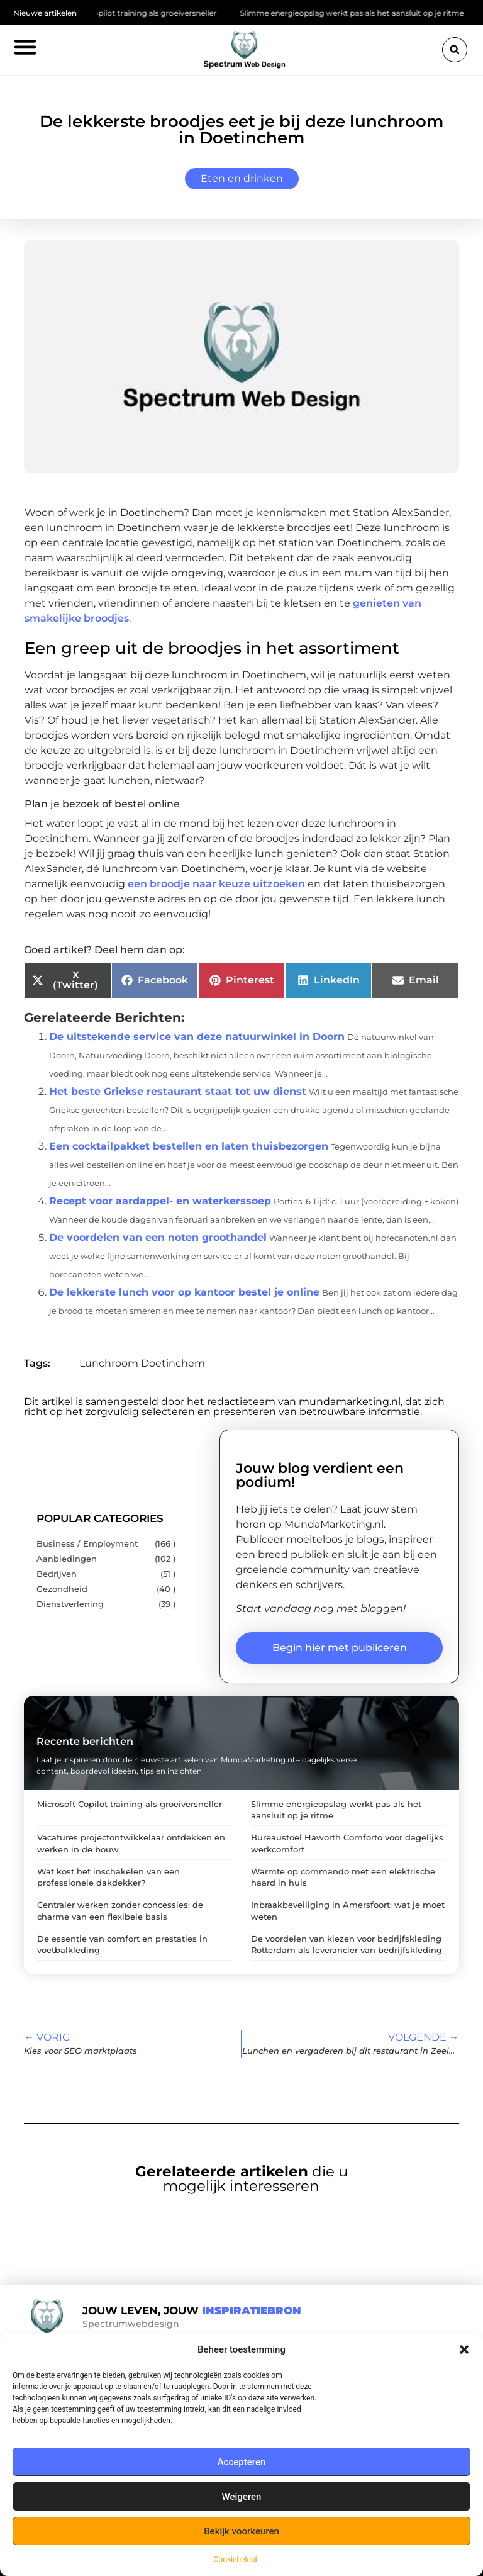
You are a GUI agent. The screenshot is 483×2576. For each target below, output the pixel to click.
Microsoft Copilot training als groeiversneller (145, 13)
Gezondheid (61, 1589)
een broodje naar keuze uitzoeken (216, 884)
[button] (464, 2349)
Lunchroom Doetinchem (142, 1363)
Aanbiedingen (66, 1559)
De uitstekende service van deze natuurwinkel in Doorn (197, 1037)
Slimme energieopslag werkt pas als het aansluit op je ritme (364, 13)
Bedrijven (56, 1574)
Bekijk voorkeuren (241, 2531)
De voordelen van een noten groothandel (158, 1237)
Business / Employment (87, 1543)
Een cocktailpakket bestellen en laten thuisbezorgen (188, 1146)
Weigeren (242, 2496)
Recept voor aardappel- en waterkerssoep (160, 1201)
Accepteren (242, 2462)
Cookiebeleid (235, 2559)
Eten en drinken (242, 178)
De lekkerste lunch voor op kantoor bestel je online (184, 1292)
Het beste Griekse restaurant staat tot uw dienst (177, 1091)
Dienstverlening (70, 1604)
